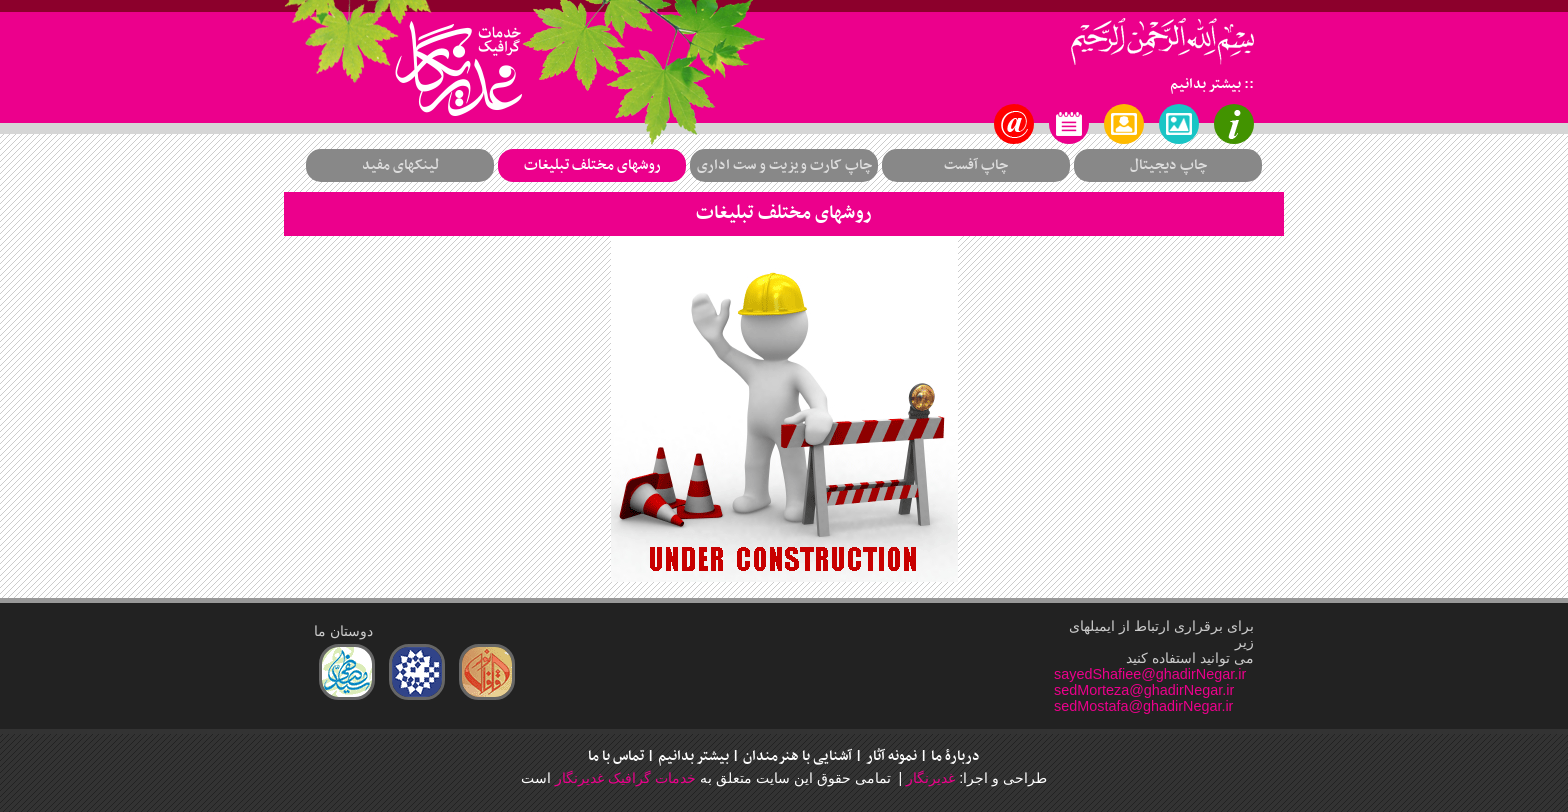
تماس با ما (616, 756)
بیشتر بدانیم (693, 756)
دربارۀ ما (955, 756)
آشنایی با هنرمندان (797, 756)
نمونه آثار (891, 756)
